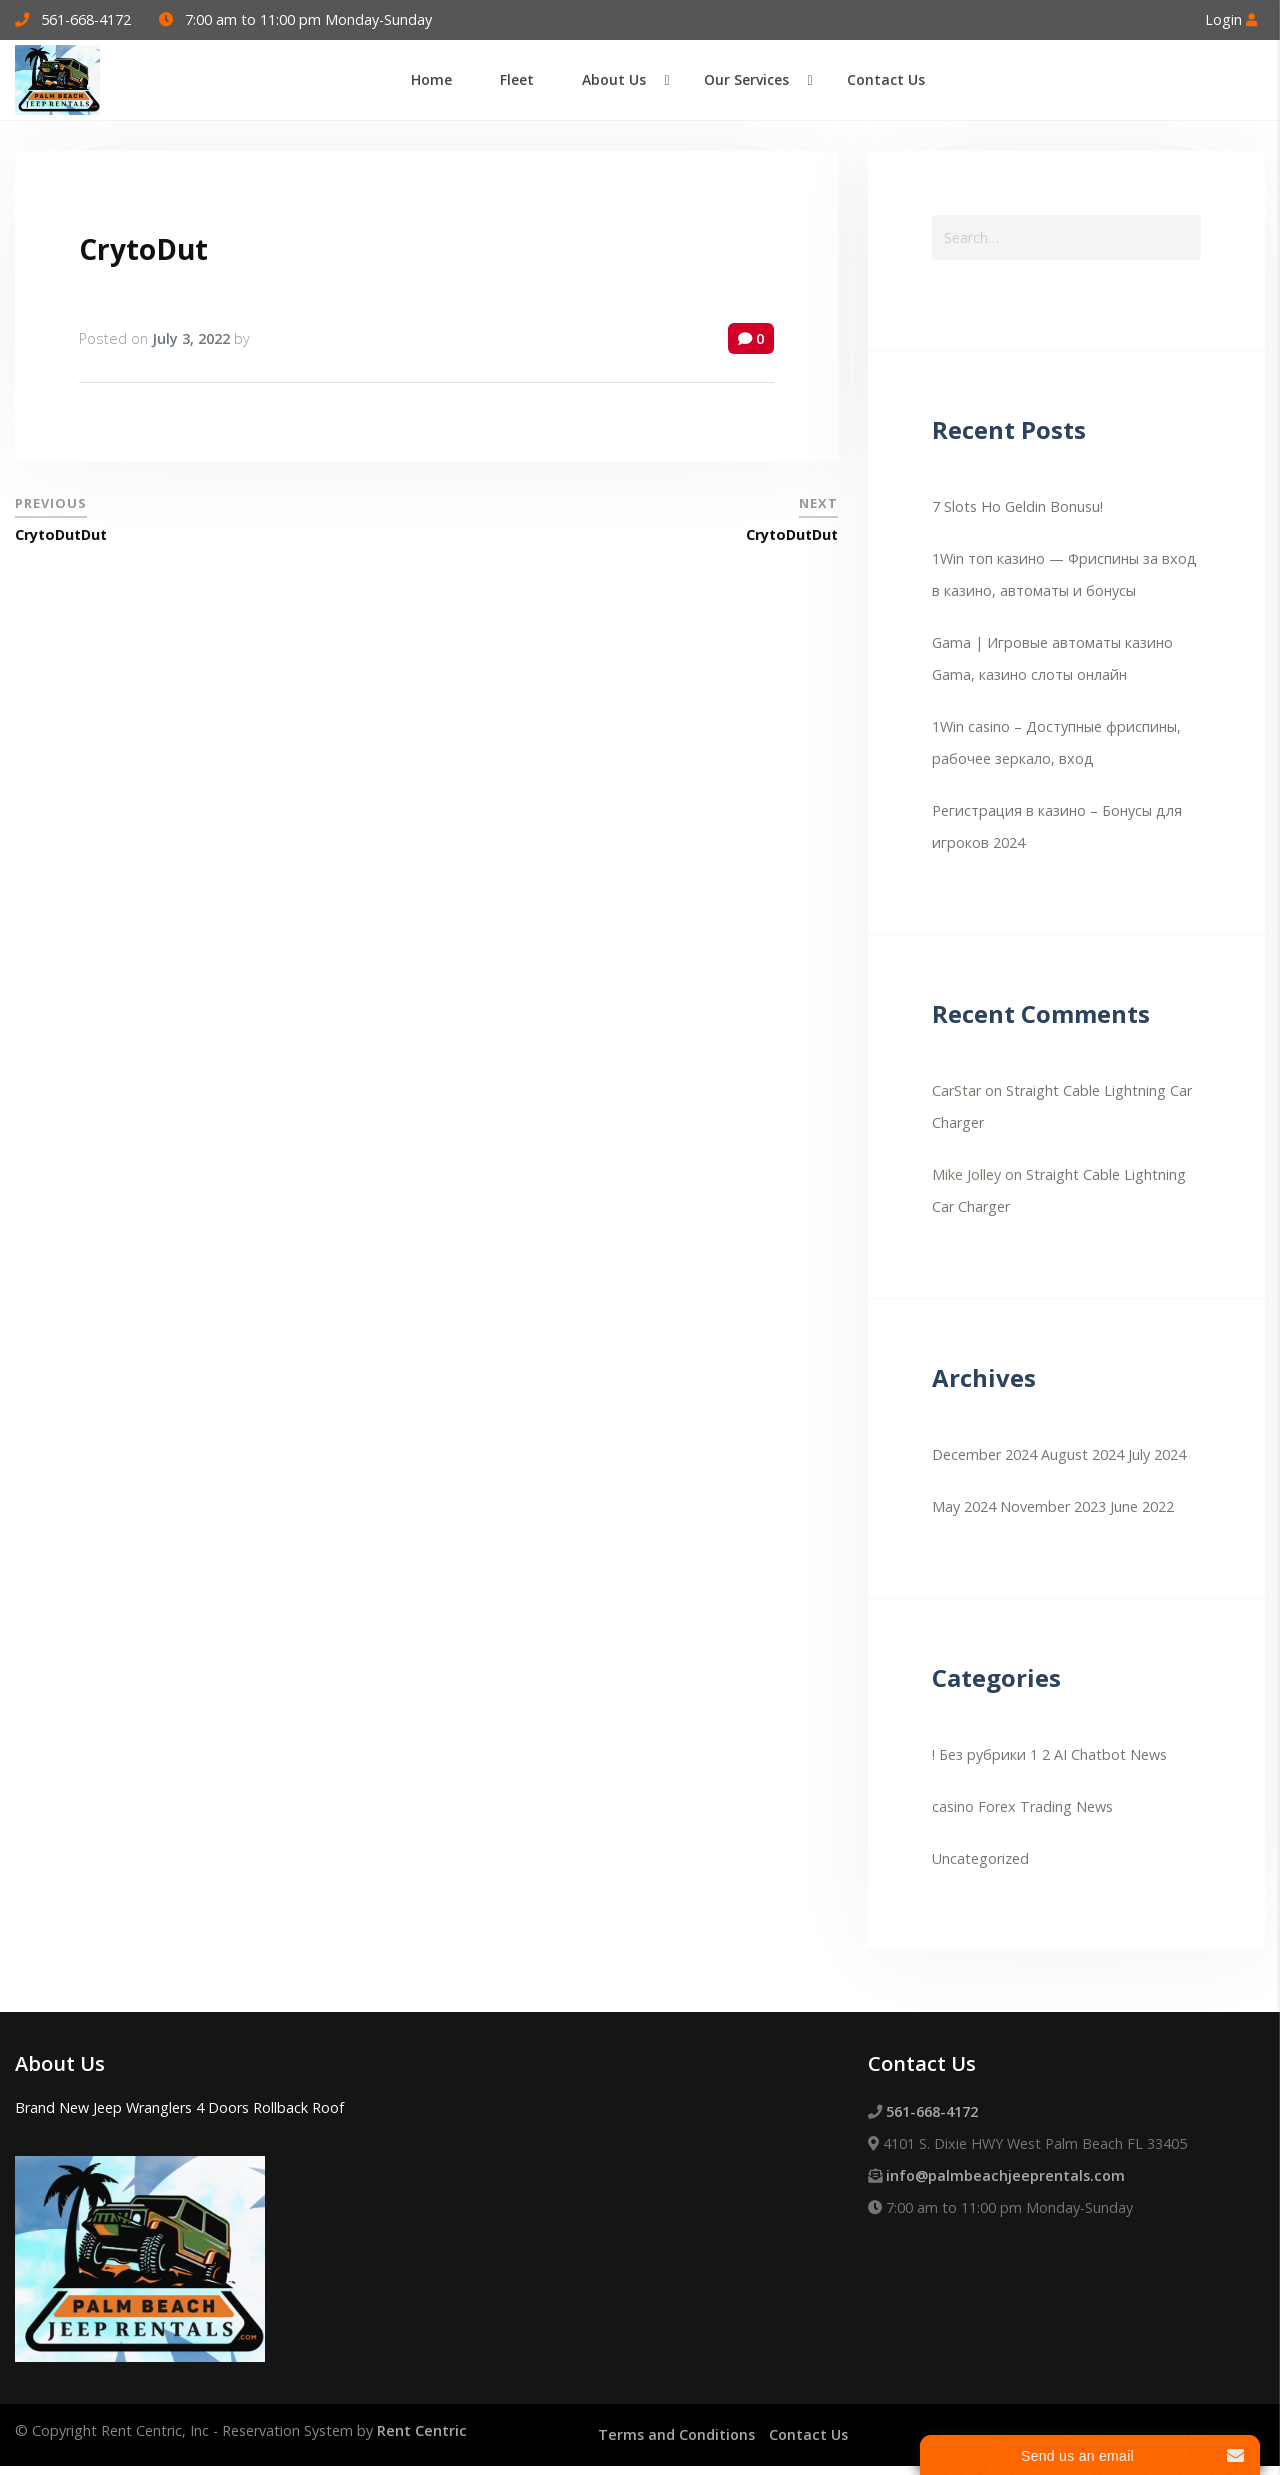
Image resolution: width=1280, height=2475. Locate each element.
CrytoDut (143, 249)
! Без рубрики (979, 1754)
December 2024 (984, 1454)
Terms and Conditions (676, 2434)
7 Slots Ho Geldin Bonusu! (1017, 506)
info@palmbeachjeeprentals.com (1005, 2175)
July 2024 (1157, 1454)
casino (953, 1806)
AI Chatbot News (1110, 1754)
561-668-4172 (86, 19)
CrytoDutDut (61, 534)
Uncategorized (980, 1858)
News (1094, 1806)
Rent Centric (422, 2430)
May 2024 (964, 1506)
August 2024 (1082, 1454)
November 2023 (1053, 1506)
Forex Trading (1025, 1806)
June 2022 (1142, 1506)
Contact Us (808, 2434)
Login (1231, 19)
